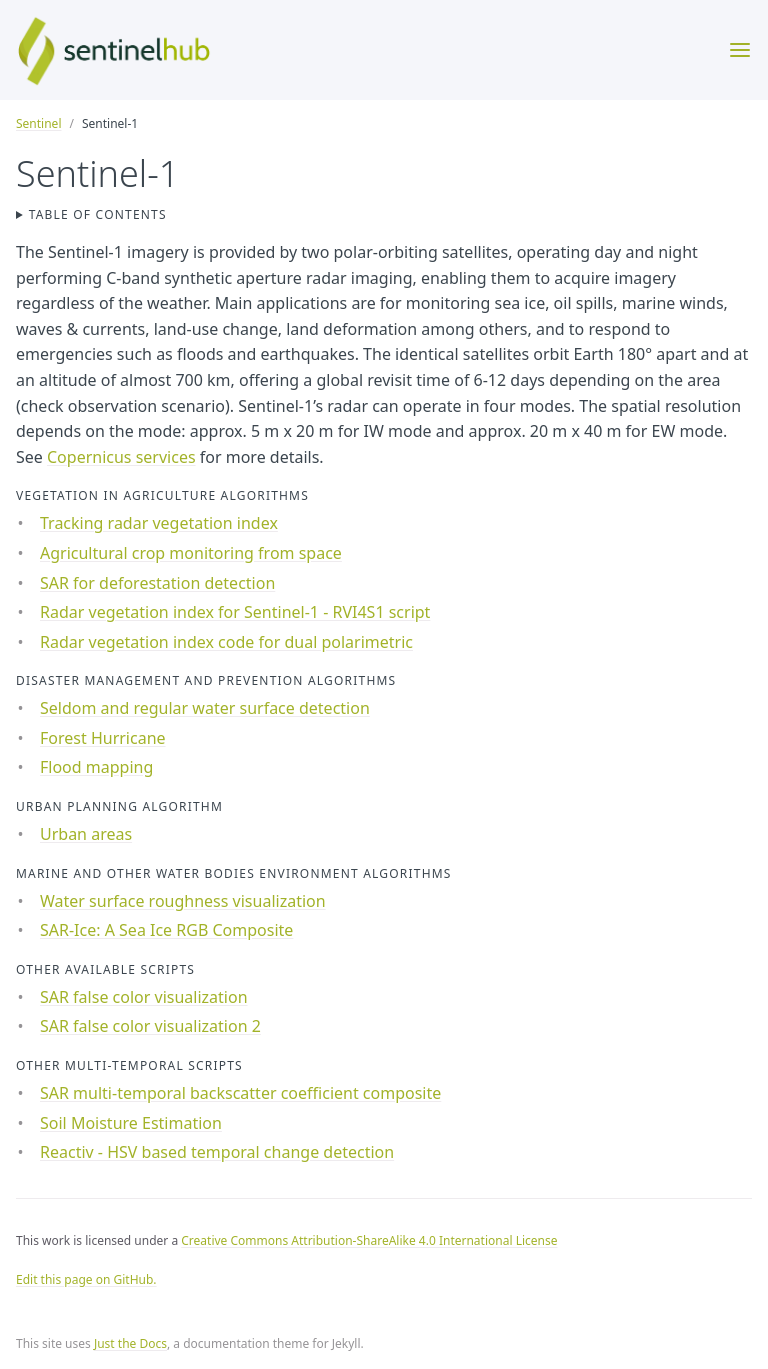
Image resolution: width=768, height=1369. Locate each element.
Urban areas (86, 834)
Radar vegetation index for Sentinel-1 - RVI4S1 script (235, 612)
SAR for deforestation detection (157, 583)
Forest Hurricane (103, 738)
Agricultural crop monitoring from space (191, 553)
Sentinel (38, 123)
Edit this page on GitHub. (86, 1279)
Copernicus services (121, 457)
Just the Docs (130, 1343)
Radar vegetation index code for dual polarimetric (226, 642)
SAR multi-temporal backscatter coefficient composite (240, 1093)
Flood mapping (96, 767)
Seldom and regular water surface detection (205, 708)
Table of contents (98, 214)
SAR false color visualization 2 (150, 1026)
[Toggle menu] (740, 50)
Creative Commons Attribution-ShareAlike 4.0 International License (369, 1240)
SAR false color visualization (144, 997)
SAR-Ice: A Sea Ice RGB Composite (166, 930)
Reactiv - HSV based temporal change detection (217, 1152)
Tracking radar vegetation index (159, 523)
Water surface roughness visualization (183, 901)
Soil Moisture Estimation (131, 1123)
